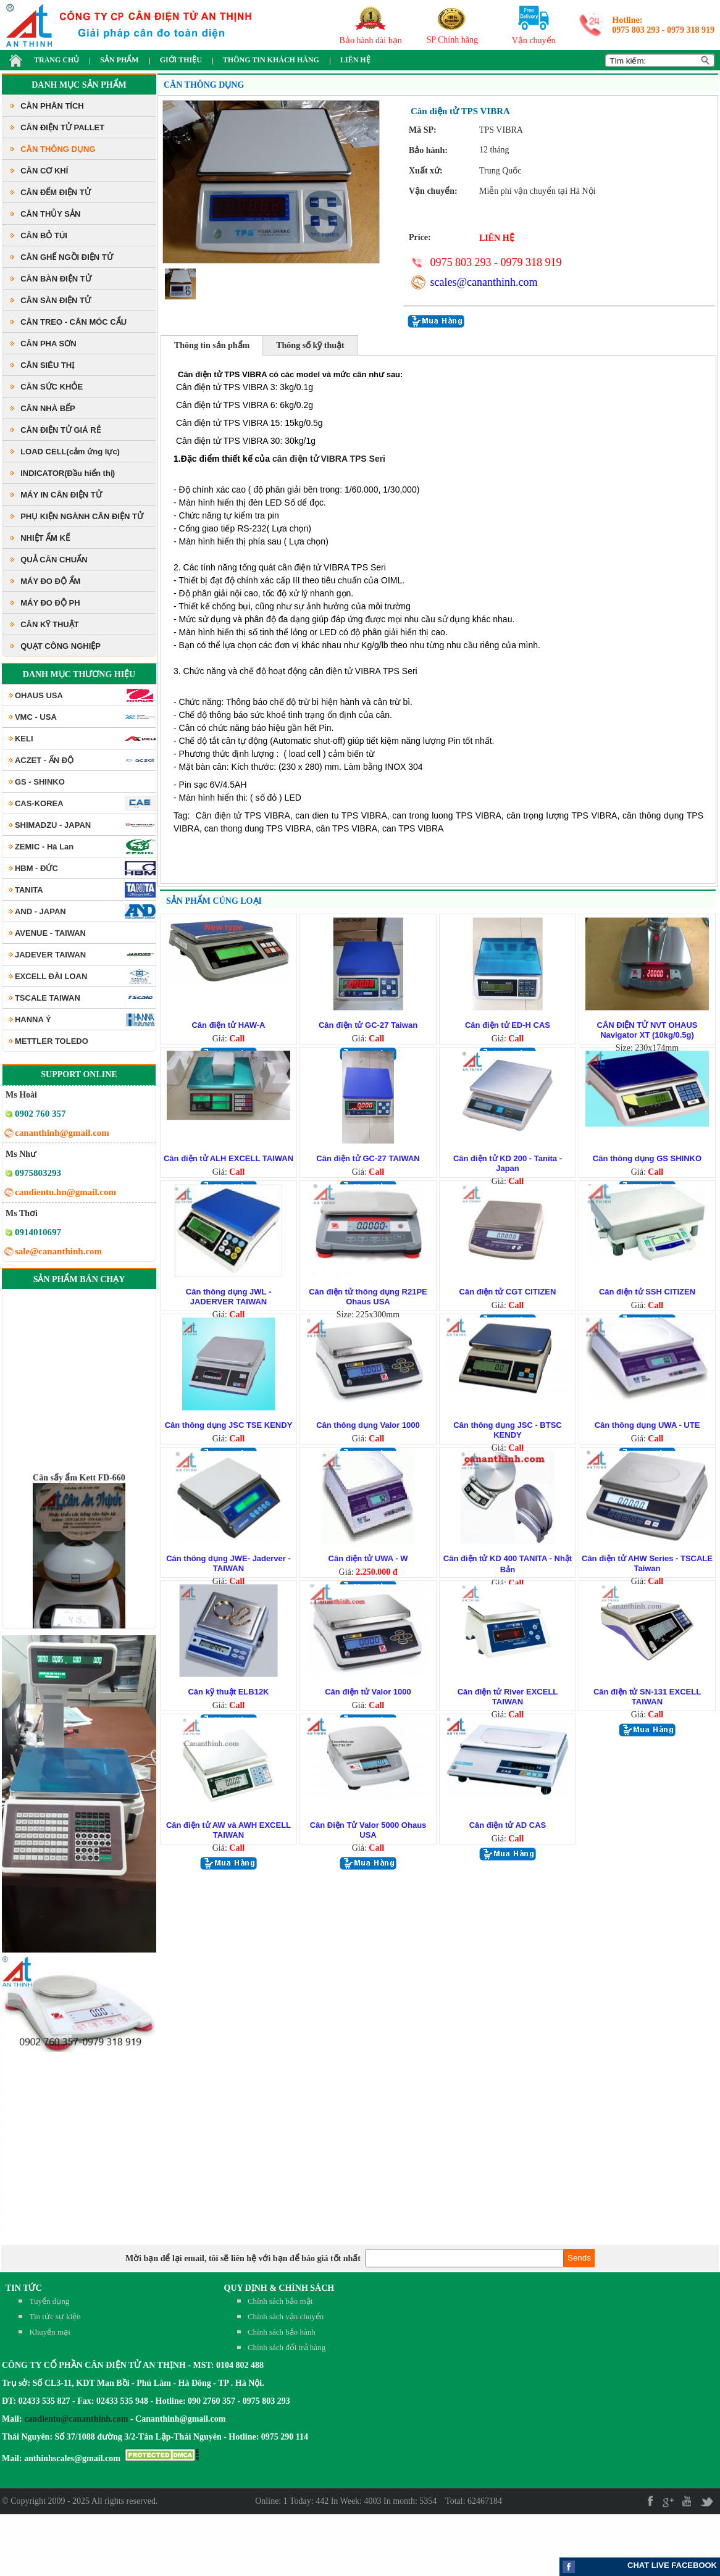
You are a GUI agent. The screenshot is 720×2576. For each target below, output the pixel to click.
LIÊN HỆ (355, 60)
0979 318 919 (690, 30)
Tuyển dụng (49, 2301)
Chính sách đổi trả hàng (286, 2347)
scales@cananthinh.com (483, 282)
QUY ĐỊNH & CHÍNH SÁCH (279, 2288)
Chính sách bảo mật (280, 2301)
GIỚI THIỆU (181, 60)
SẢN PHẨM (119, 60)
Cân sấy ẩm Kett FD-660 (79, 1501)
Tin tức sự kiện (54, 2316)
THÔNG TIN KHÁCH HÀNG (271, 60)
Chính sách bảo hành (282, 2331)
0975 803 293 (635, 30)
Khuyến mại (49, 2331)
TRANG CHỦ (56, 60)
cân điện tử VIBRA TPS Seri (330, 459)
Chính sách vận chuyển (286, 2316)
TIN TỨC (24, 2288)
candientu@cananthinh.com (76, 2419)
